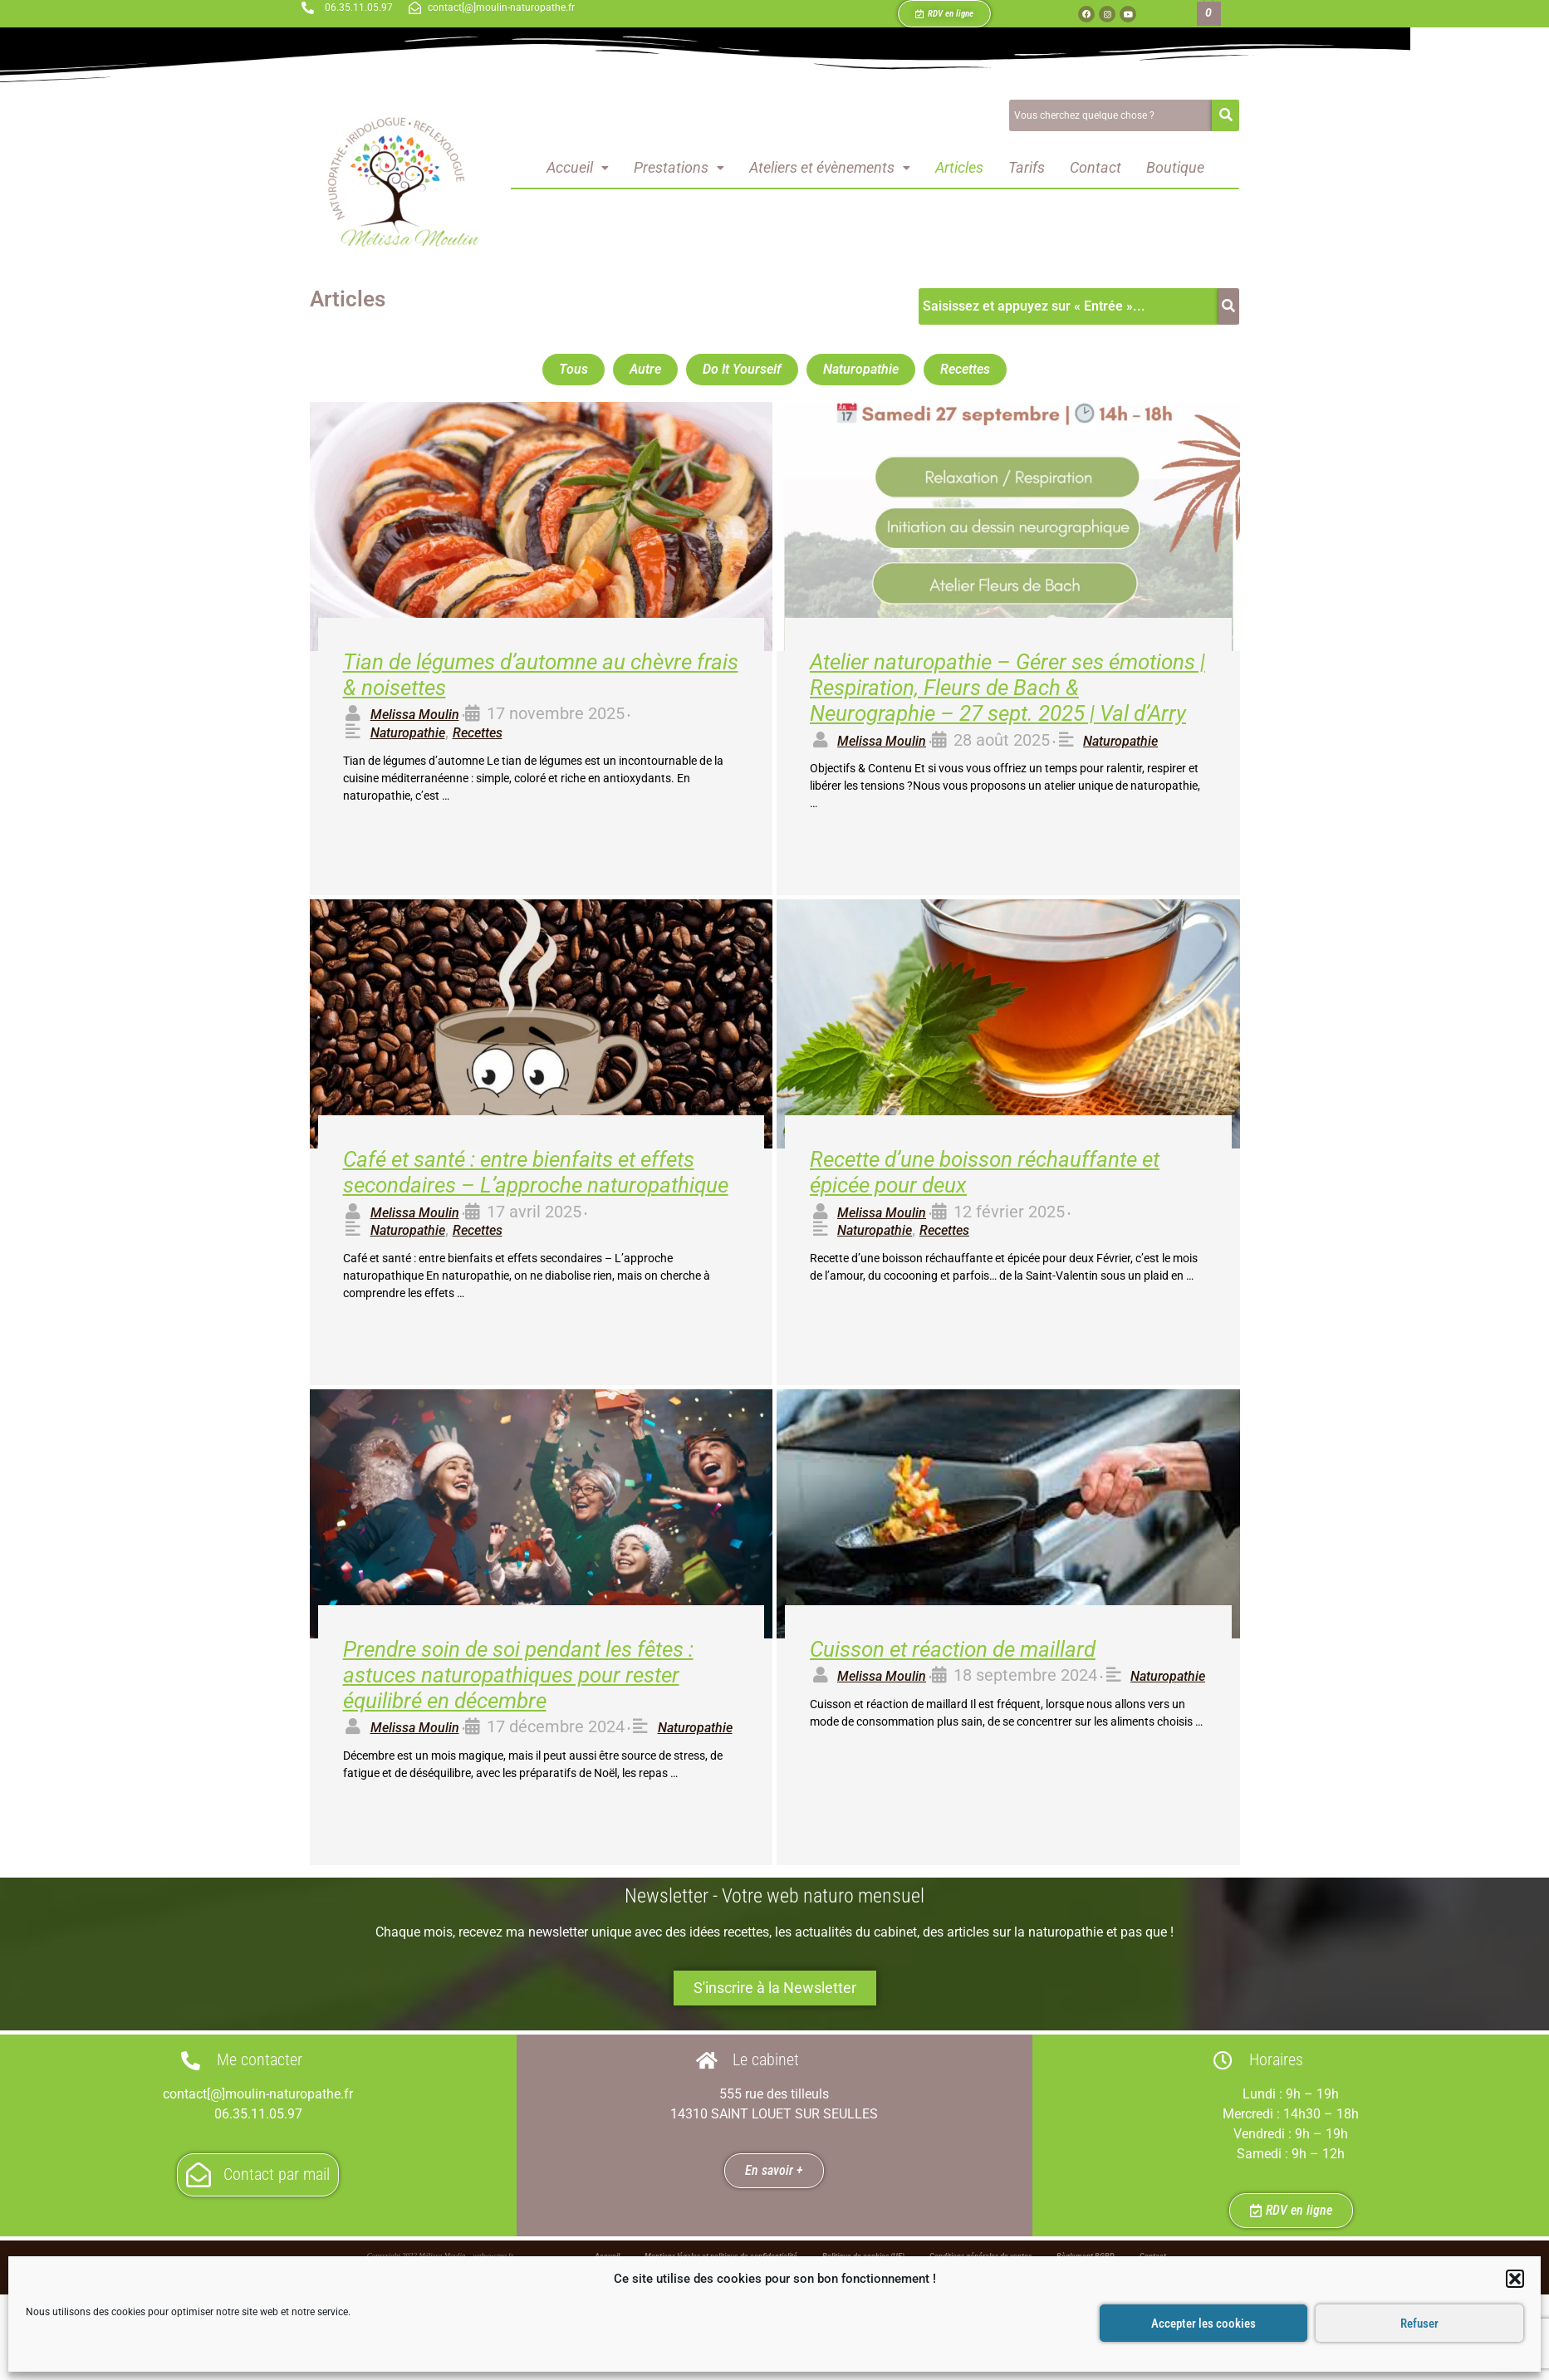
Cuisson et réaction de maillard (953, 1649)
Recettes (965, 369)
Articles (959, 167)
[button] (1515, 2278)
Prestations (679, 167)
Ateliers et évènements (829, 167)
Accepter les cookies (1203, 2323)
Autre (645, 369)
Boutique (1175, 167)
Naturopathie (861, 369)
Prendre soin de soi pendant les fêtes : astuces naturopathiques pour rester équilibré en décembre (518, 1675)
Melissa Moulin (414, 714)
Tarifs (1026, 167)
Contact (1095, 167)
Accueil (578, 167)
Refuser (1419, 2323)
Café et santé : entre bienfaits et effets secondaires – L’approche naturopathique (535, 1172)
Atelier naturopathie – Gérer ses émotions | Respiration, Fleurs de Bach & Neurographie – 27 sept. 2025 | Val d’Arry (1007, 687)
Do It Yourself (742, 369)
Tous (573, 369)
